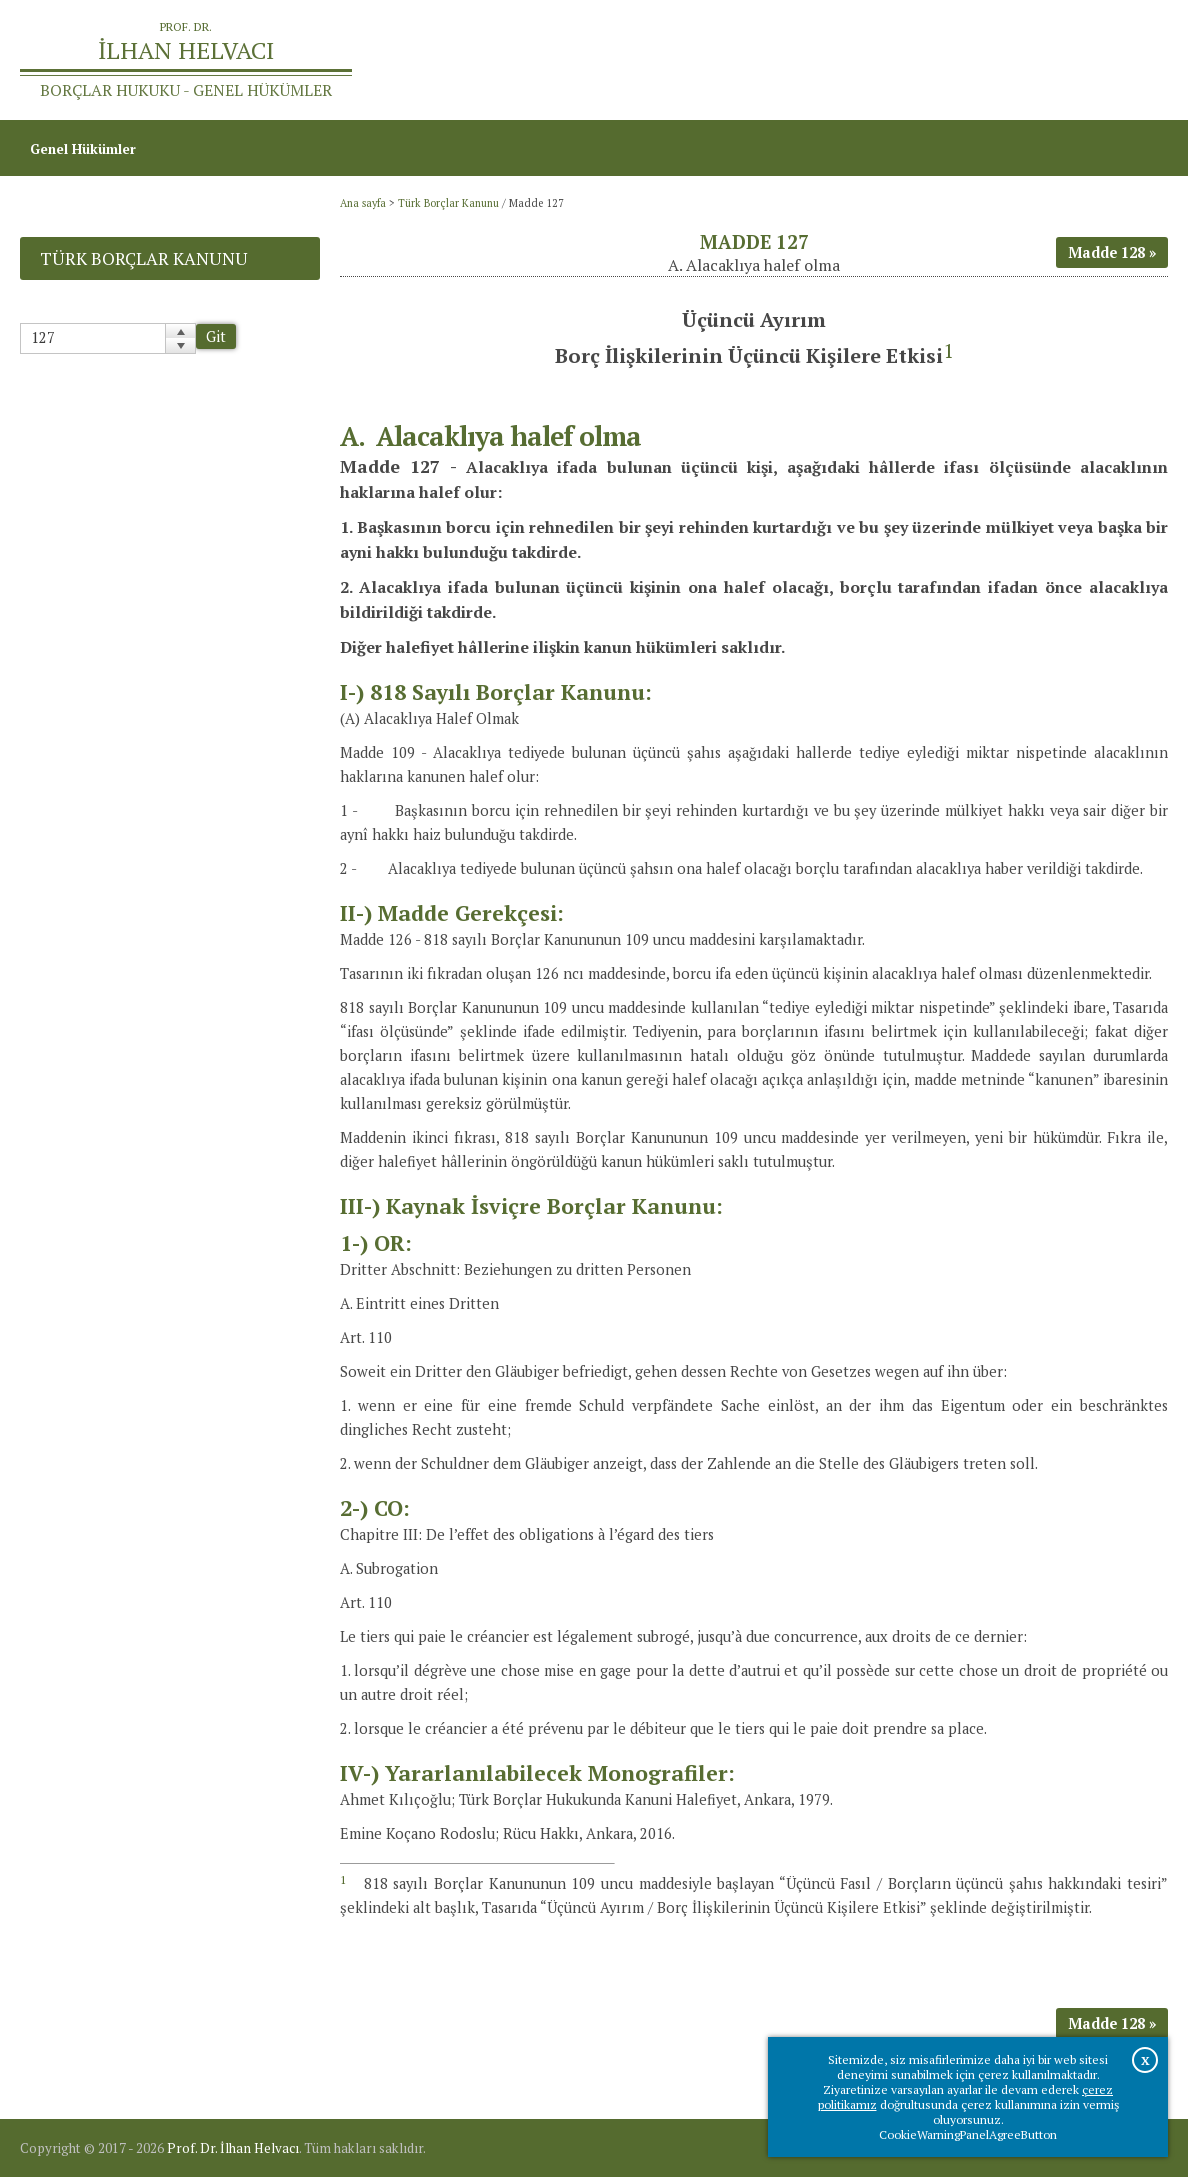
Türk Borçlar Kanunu (448, 203)
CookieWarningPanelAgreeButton (968, 2134)
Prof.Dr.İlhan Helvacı (1021, 60)
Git (216, 336)
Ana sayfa (900, 60)
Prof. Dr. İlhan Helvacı (233, 2148)
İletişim (1134, 60)
